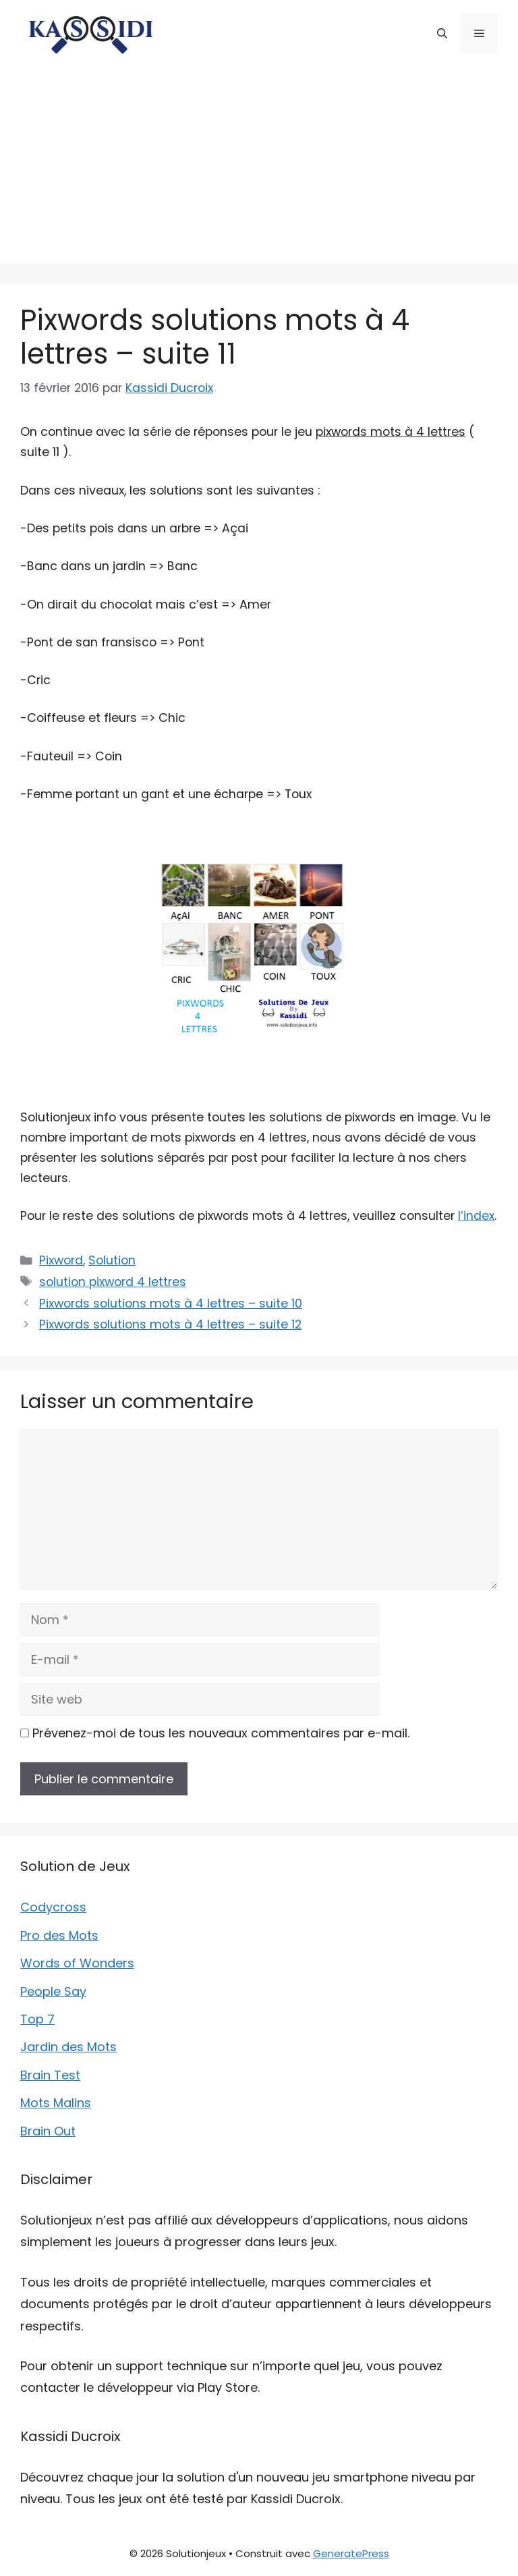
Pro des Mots (59, 1935)
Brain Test (50, 2075)
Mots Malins (55, 2102)
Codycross (53, 1907)
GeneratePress (351, 2553)
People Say (53, 1991)
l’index (476, 1216)
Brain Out (48, 2131)
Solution (112, 1260)
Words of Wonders (77, 1963)
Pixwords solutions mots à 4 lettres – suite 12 (170, 1324)
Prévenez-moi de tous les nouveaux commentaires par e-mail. (220, 1733)
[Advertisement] (259, 168)
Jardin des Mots (68, 2046)
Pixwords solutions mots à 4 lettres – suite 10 (170, 1303)
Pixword (61, 1260)
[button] (442, 33)
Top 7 (37, 2019)
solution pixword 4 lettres (112, 1282)
